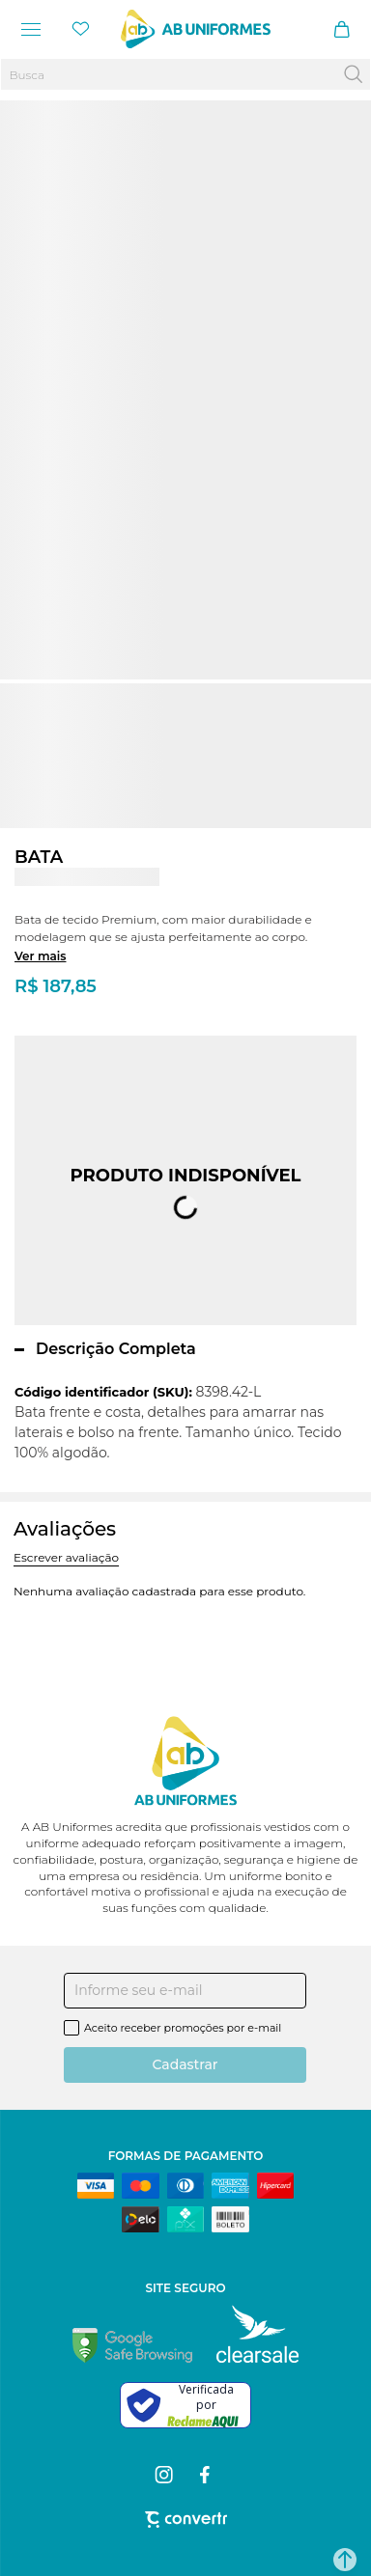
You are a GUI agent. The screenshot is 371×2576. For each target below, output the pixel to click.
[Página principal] (196, 29)
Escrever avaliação (66, 1557)
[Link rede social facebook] (206, 2474)
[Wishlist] (81, 29)
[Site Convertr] (186, 2519)
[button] (345, 2559)
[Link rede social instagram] (165, 2474)
